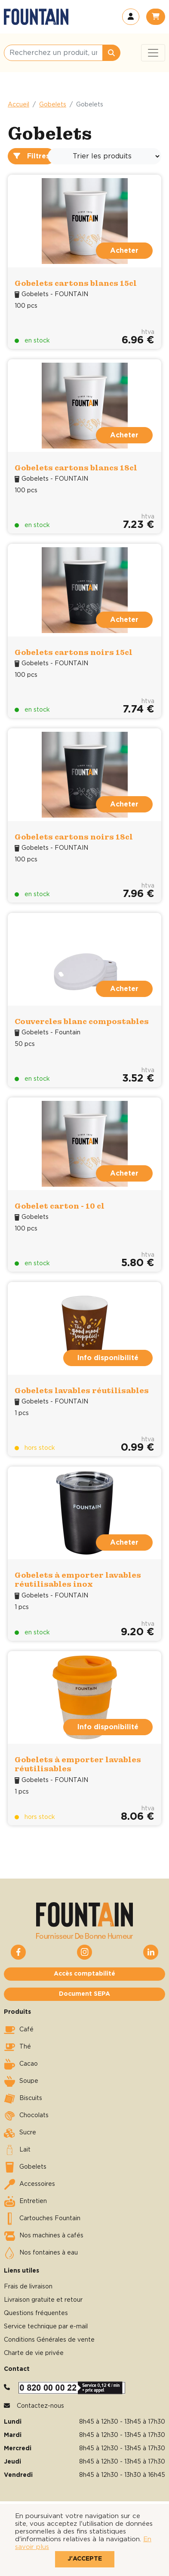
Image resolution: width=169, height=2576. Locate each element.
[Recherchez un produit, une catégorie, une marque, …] (53, 53)
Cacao (21, 2064)
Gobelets (52, 105)
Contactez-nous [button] (40, 2406)
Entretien (25, 2201)
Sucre (20, 2133)
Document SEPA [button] (84, 1994)
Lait (17, 2150)
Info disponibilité (107, 1358)
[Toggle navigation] (153, 52)
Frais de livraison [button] (28, 2287)
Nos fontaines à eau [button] (41, 2253)
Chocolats (26, 2115)
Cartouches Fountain (42, 2218)
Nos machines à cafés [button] (43, 2236)
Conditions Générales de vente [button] (49, 2340)
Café (19, 2030)
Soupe (21, 2081)
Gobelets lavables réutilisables (82, 1390)
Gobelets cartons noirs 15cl (73, 652)
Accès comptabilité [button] (84, 1974)
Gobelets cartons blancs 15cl (76, 283)
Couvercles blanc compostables (82, 1021)
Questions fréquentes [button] (36, 2313)
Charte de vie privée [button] (34, 2353)
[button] (130, 17)
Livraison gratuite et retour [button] (43, 2300)
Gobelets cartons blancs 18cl (76, 467)
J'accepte (85, 2559)
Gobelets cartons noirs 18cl (74, 837)
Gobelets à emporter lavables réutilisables (78, 1764)
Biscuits (23, 2098)
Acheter (124, 250)
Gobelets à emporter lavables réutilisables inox (78, 1579)
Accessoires (29, 2184)
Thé (17, 2047)
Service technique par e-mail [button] (46, 2327)
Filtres (31, 156)
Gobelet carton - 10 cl (59, 1206)
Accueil (18, 105)
